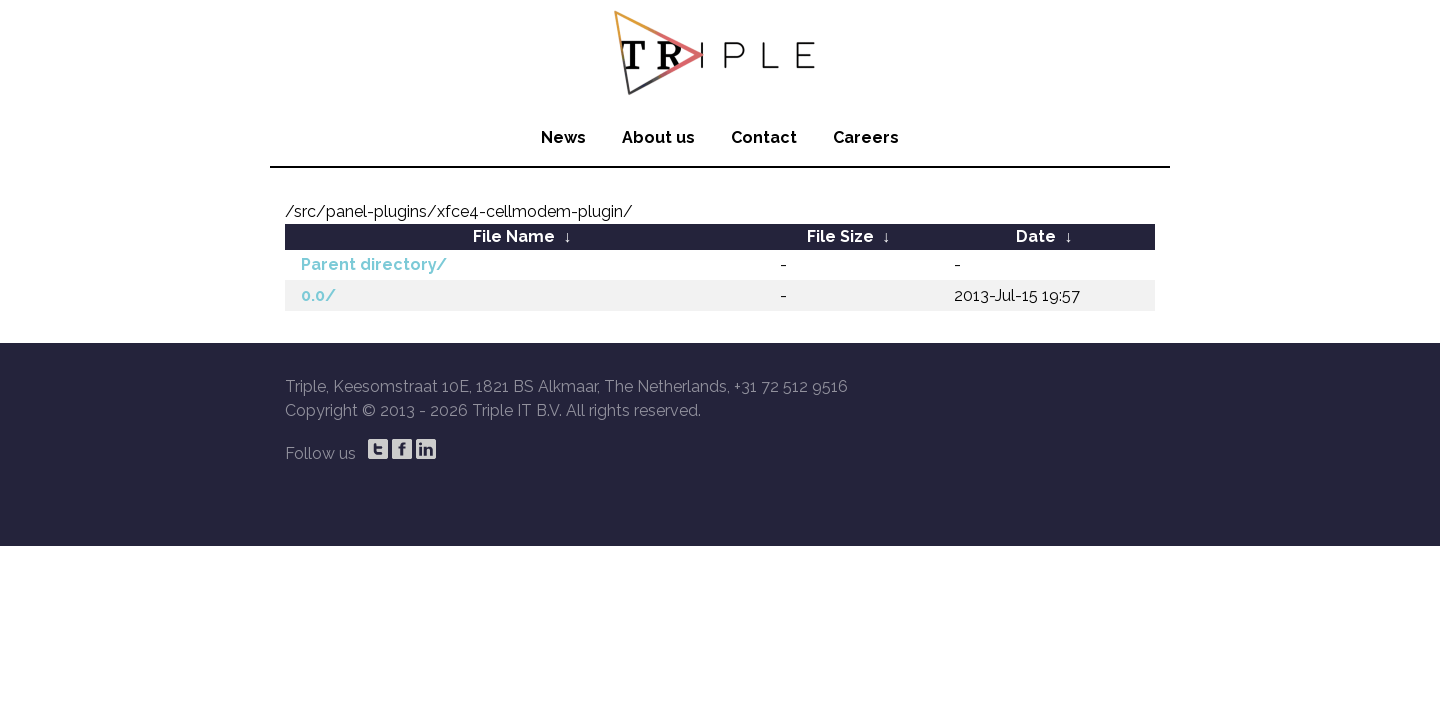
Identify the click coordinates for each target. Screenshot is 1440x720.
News (563, 137)
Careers (866, 137)
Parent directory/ (374, 264)
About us (658, 137)
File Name (514, 236)
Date (1036, 236)
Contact (764, 137)
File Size (840, 236)
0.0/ (318, 295)
